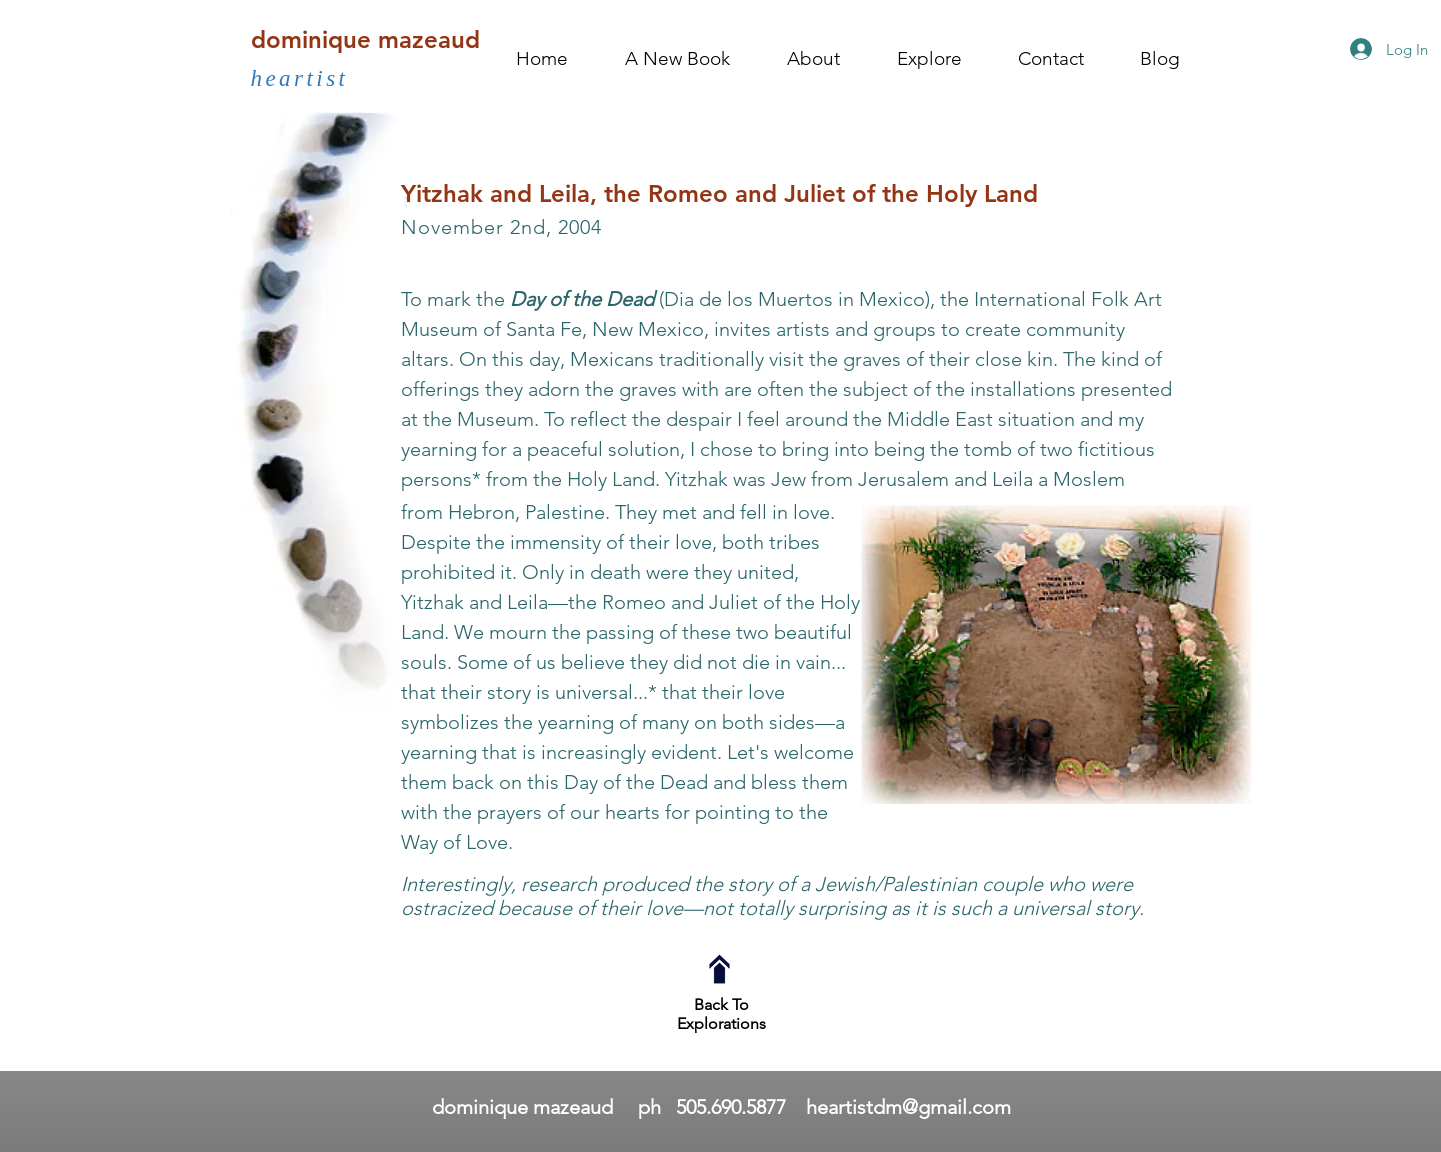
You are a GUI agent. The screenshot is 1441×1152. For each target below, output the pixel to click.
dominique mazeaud (365, 39)
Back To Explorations (721, 1014)
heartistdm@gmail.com (908, 1107)
